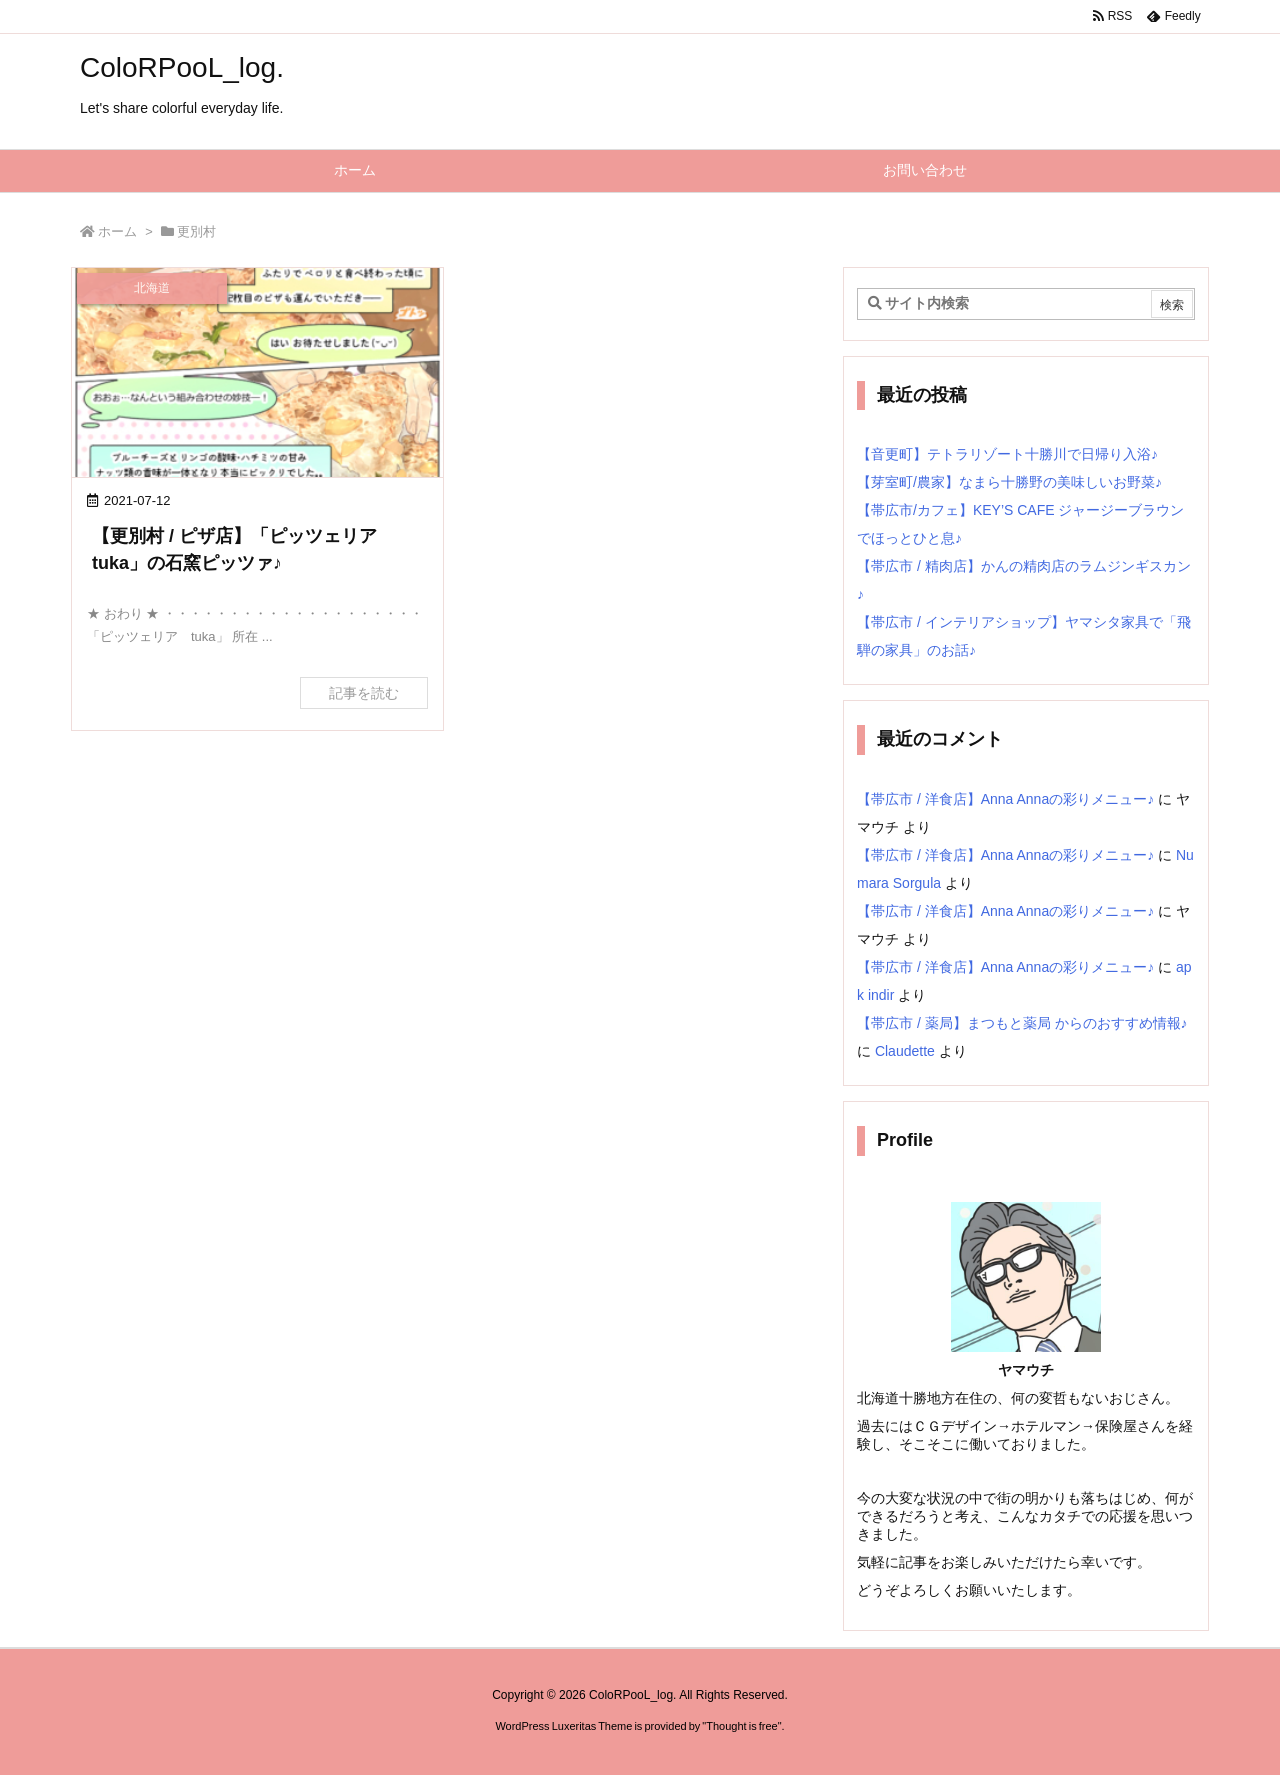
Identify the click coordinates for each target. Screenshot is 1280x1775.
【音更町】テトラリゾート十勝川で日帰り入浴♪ (1007, 454)
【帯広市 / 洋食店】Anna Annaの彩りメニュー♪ (1005, 799)
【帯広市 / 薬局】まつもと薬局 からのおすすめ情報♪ (1022, 1023)
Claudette (905, 1051)
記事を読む (364, 693)
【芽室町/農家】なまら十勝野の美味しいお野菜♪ (1009, 482)
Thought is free (741, 1726)
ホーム (117, 231)
